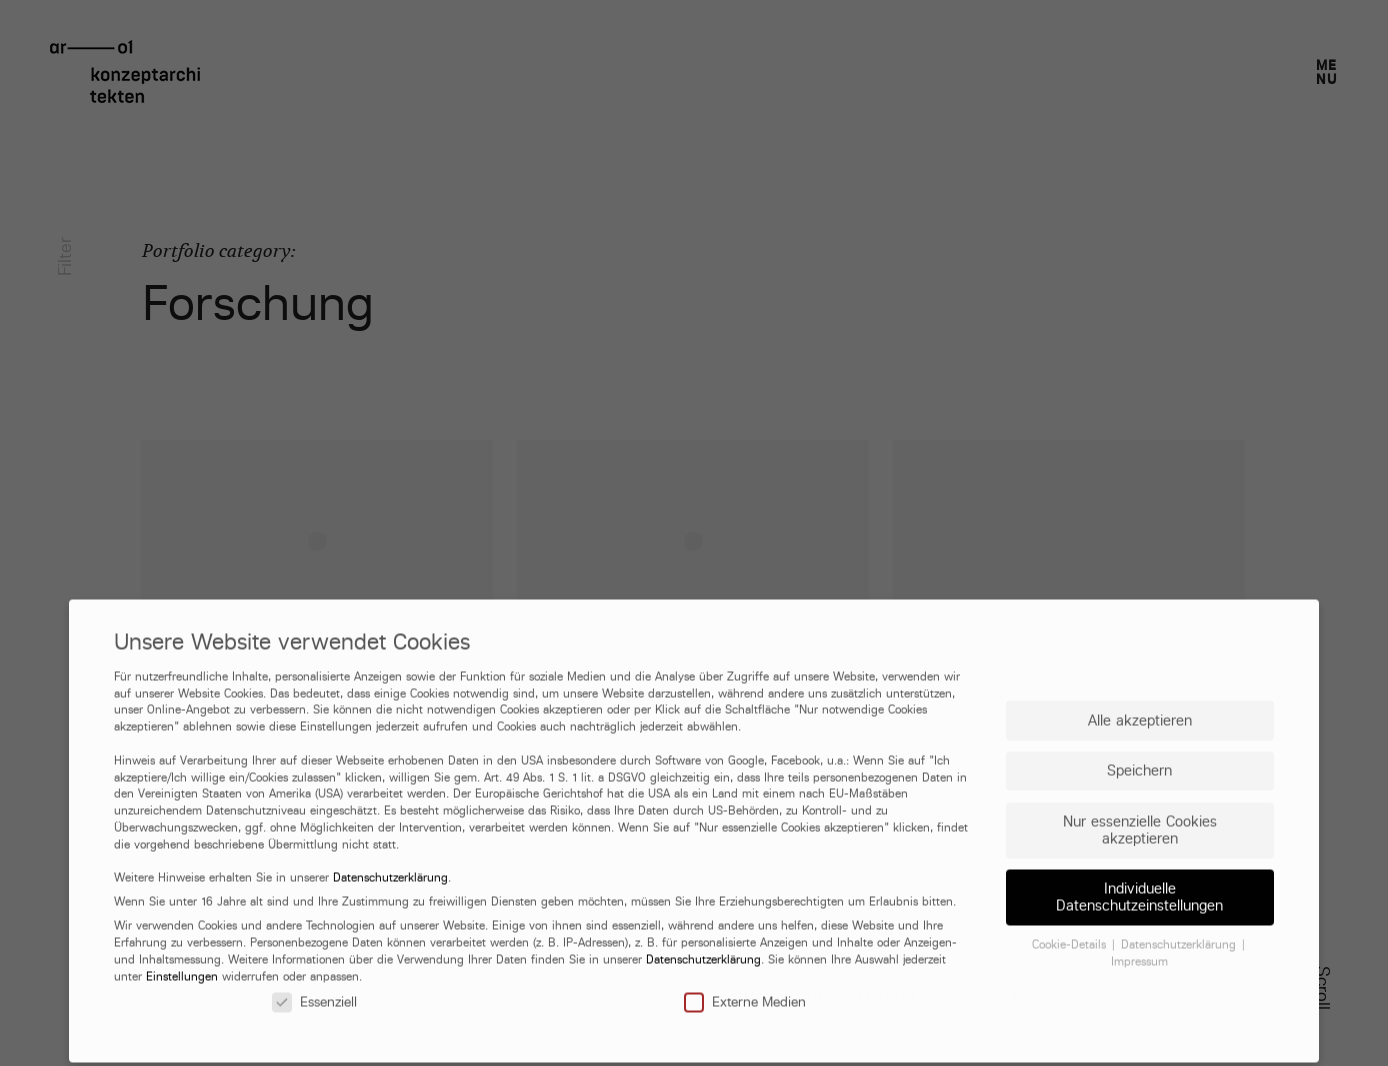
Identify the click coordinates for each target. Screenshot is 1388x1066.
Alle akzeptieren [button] (1140, 811)
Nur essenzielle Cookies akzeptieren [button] (1140, 921)
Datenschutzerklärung (390, 970)
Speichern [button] (1139, 862)
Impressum (1139, 1053)
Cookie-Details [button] (1071, 1037)
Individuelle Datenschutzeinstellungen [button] (1139, 989)
